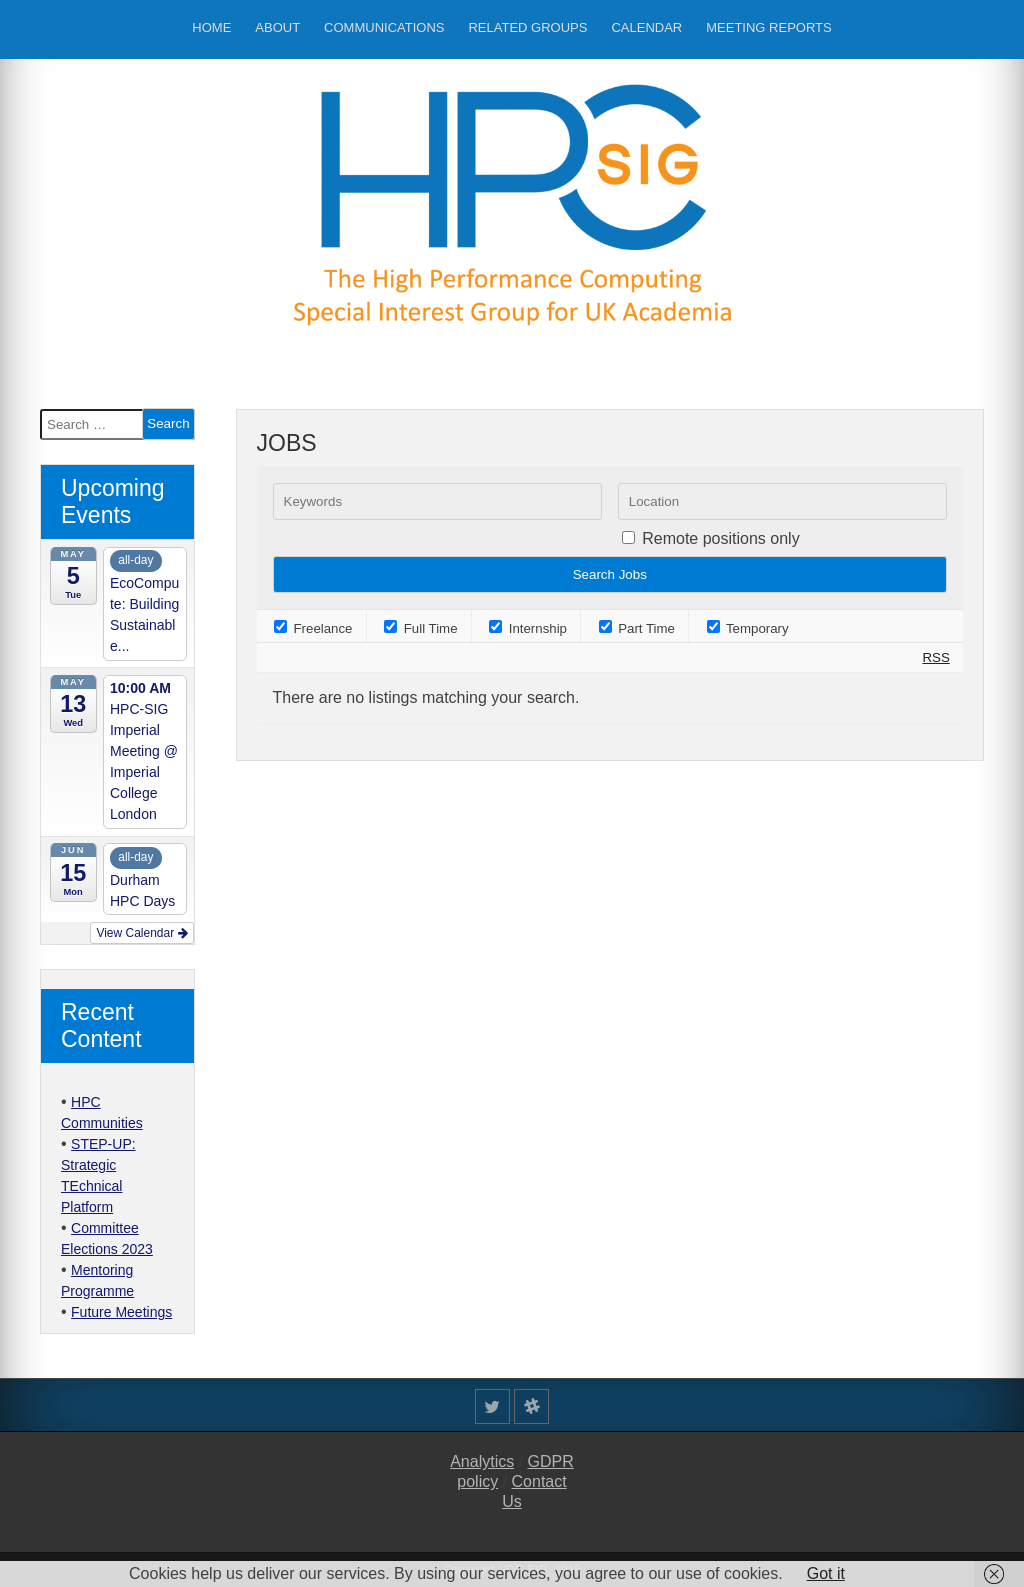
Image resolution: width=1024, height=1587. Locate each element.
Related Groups (527, 27)
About (277, 27)
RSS (935, 657)
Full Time (421, 628)
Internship (528, 628)
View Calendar (141, 933)
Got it (826, 1573)
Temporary (748, 628)
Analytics (482, 1461)
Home (211, 27)
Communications (384, 27)
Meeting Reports (768, 27)
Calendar (646, 27)
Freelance (313, 628)
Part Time (637, 628)
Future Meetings (121, 1312)
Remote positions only (720, 538)
